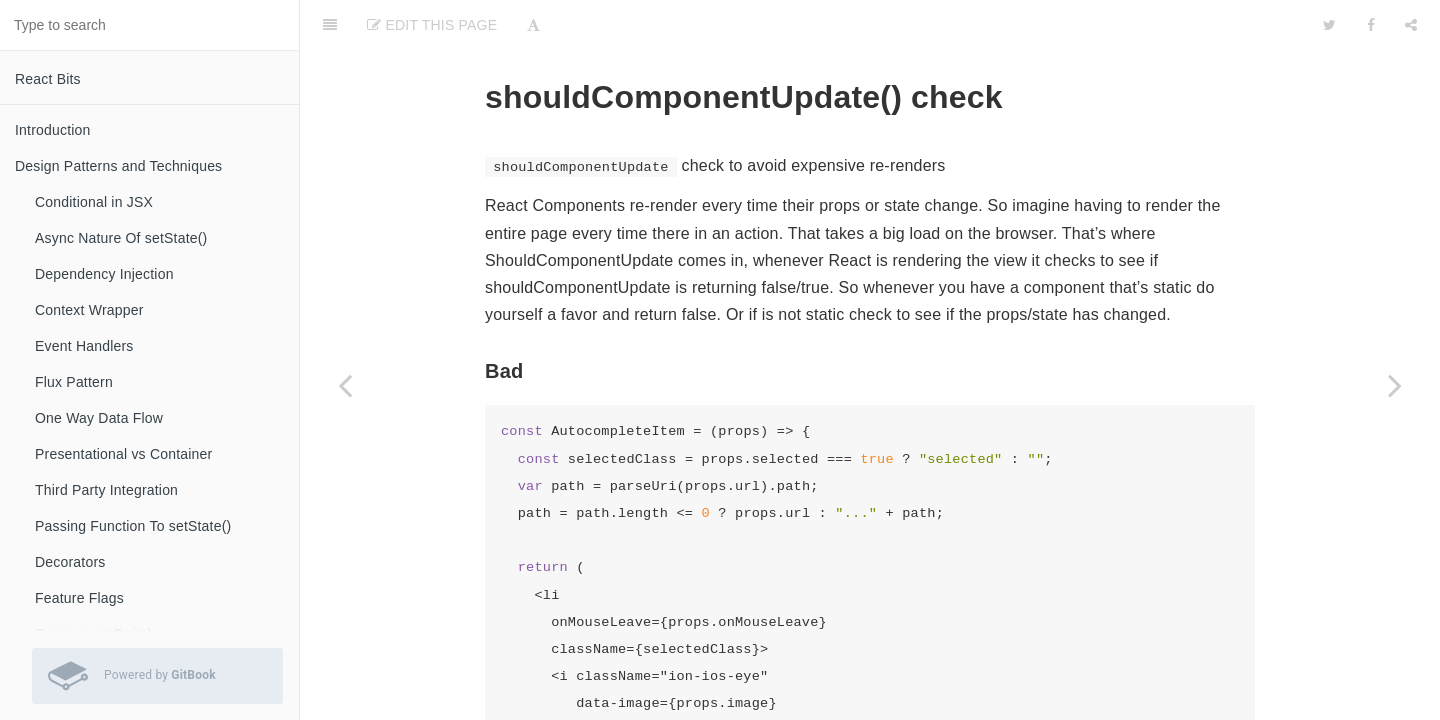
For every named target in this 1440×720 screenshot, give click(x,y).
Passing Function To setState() (133, 526)
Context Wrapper (89, 310)
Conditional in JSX (94, 202)
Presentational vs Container (123, 454)
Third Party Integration (106, 490)
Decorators (70, 562)
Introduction (53, 130)
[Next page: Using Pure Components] (1395, 385)
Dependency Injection (104, 274)
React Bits (48, 79)
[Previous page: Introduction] (345, 385)
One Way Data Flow (99, 418)
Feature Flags (79, 598)
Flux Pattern (74, 382)
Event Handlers (84, 346)
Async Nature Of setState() (121, 238)
